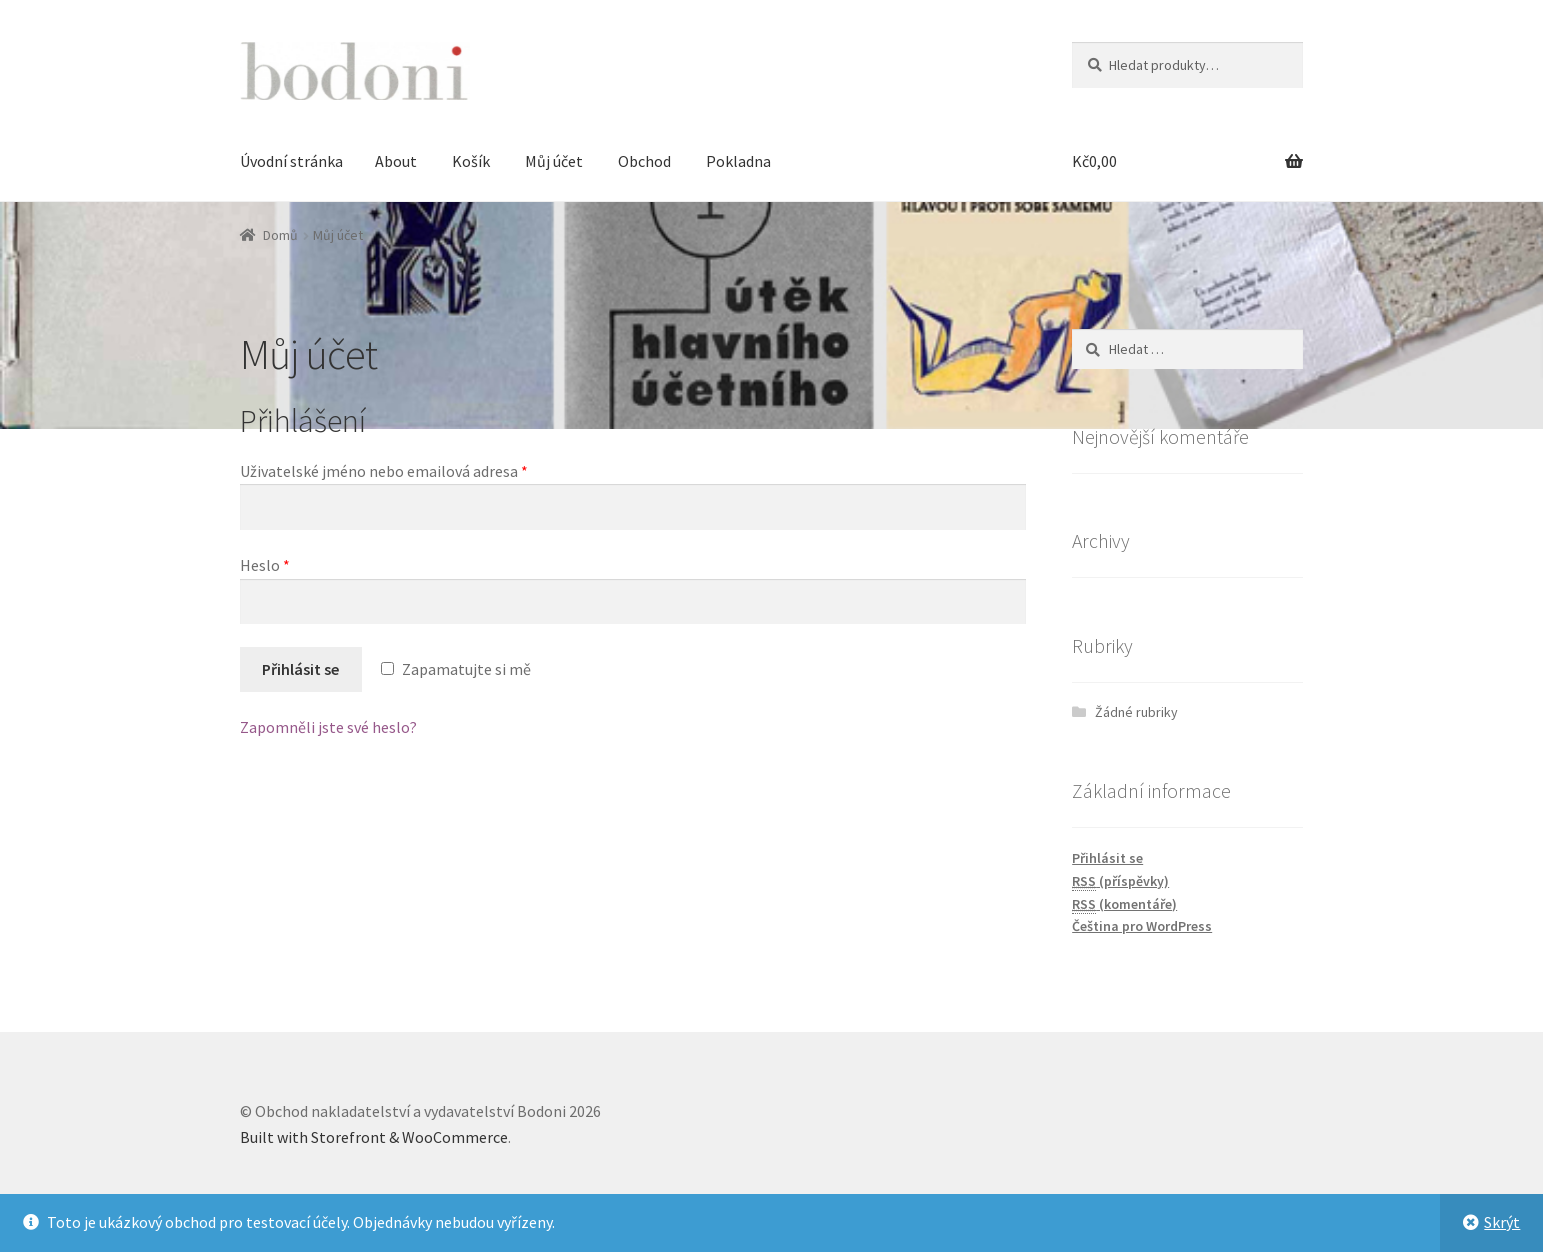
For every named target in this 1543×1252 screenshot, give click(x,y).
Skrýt (1502, 1222)
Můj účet (554, 161)
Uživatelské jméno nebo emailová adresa (384, 471)
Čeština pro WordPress (1142, 926)
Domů (280, 235)
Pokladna (738, 161)
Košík (471, 161)
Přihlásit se (300, 669)
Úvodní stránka (291, 161)
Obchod (644, 161)
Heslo (265, 565)
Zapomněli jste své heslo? (328, 727)
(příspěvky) (1120, 881)
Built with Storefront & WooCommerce (374, 1137)
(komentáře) (1124, 904)
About (396, 161)
